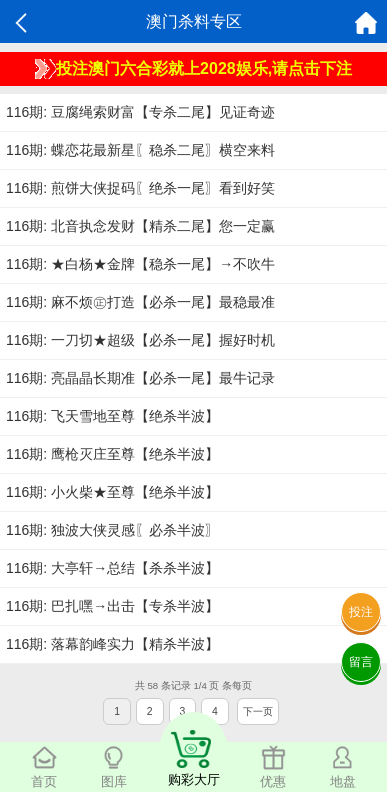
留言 (361, 662)
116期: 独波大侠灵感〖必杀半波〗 (112, 530)
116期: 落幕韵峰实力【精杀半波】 (112, 644)
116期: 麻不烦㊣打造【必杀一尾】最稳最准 (140, 302)
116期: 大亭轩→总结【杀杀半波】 (112, 568)
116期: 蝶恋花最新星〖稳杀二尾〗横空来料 (140, 150)
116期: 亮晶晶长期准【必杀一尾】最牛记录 (140, 378)
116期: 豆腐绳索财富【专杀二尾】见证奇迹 (140, 112)
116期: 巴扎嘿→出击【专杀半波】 (112, 606)
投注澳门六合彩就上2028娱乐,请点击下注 (193, 69)
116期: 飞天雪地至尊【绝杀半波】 (112, 416)
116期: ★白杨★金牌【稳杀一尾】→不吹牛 (140, 264)
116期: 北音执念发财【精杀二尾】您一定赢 (140, 226)
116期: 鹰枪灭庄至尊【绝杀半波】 (112, 454)
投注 (361, 612)
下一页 (258, 711)
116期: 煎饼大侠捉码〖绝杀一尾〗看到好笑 (140, 188)
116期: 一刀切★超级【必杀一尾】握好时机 (140, 340)
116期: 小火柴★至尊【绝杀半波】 (112, 492)
